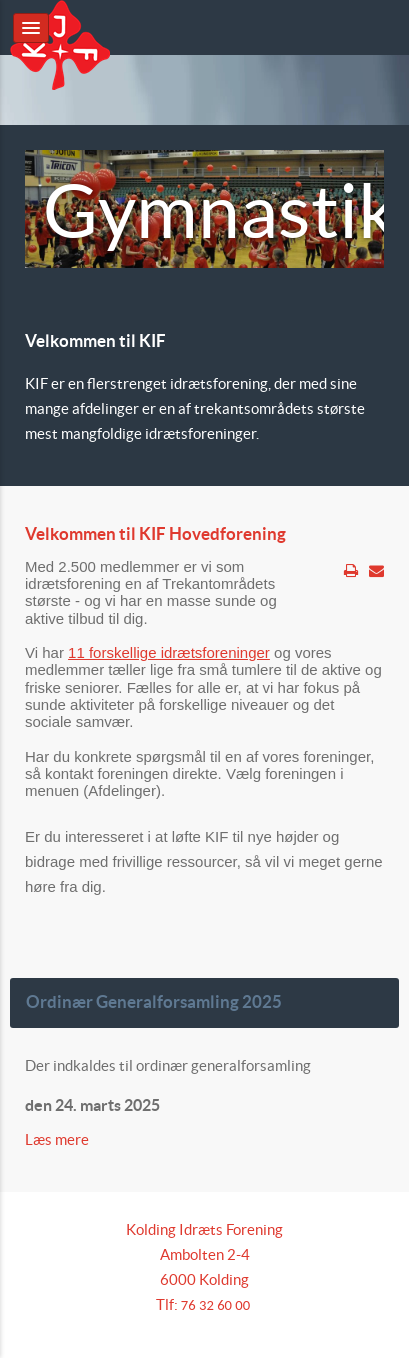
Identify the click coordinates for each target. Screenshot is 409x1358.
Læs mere (58, 1139)
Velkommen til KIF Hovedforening (155, 534)
